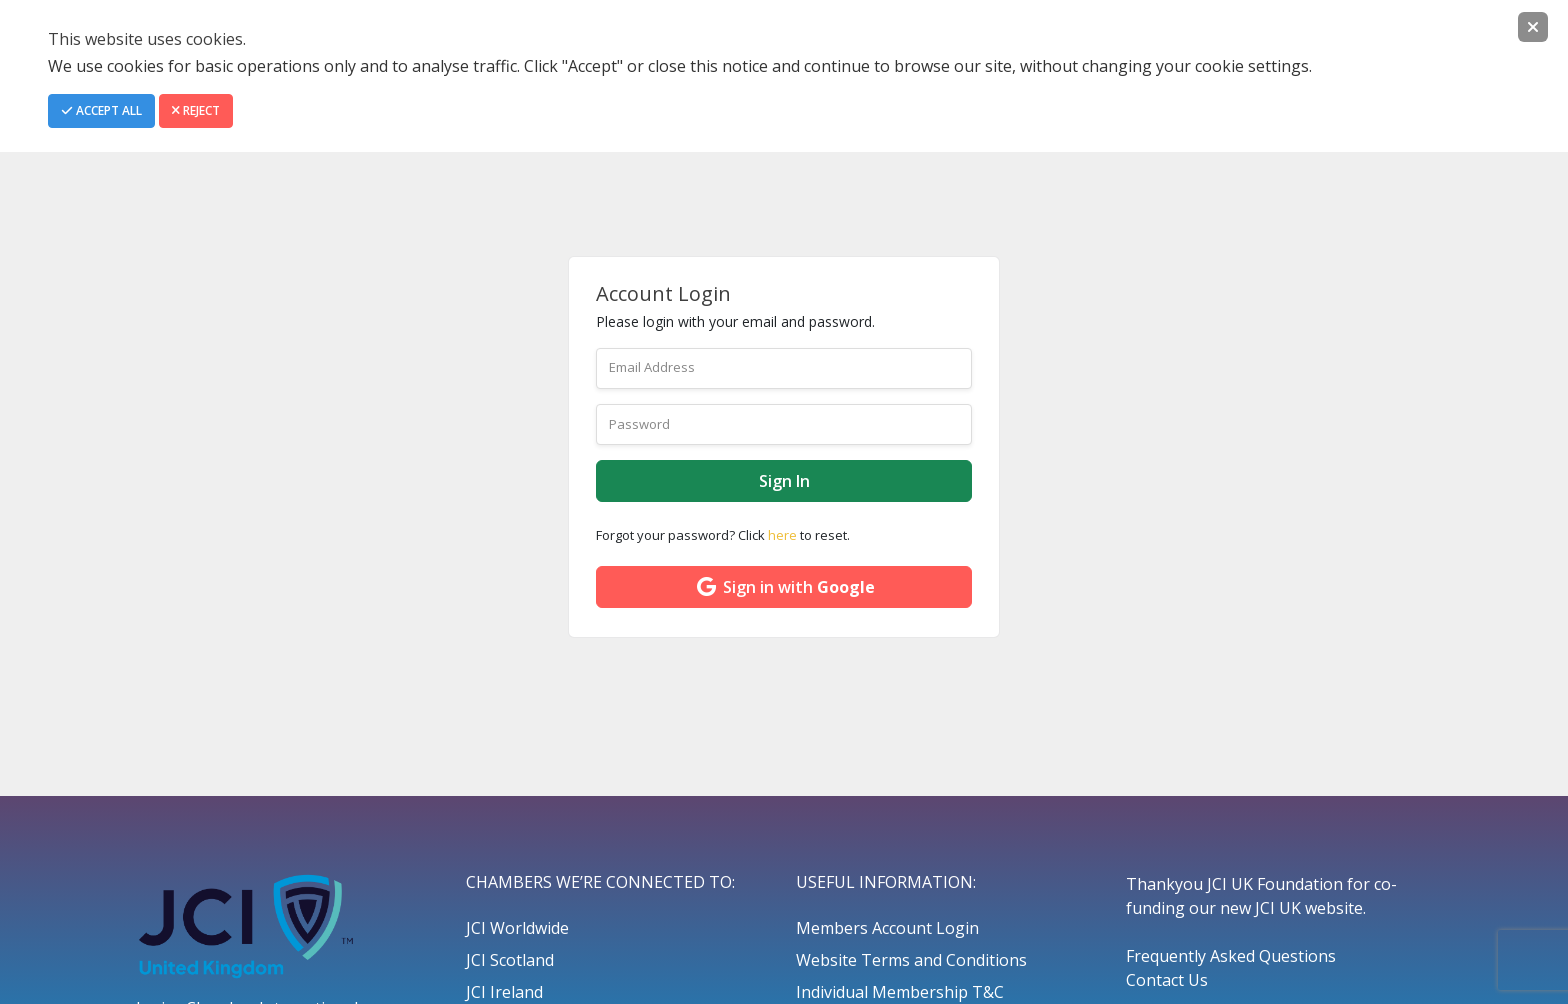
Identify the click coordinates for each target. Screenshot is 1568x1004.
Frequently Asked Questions (1231, 956)
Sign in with (784, 587)
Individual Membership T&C (900, 992)
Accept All (101, 110)
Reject (196, 110)
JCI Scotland (510, 960)
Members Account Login (887, 928)
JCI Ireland (504, 992)
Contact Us (1167, 980)
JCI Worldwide (517, 928)
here (782, 535)
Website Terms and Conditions (911, 960)
